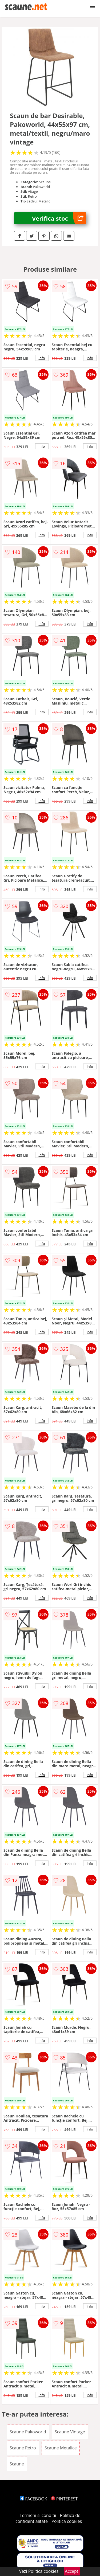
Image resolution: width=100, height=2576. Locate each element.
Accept (71, 2571)
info (42, 357)
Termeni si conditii (38, 2515)
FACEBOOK (33, 2499)
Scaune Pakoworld (28, 2432)
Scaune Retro (23, 2448)
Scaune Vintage (70, 2432)
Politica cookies (66, 2521)
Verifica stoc (59, 218)
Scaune (17, 2464)
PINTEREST (64, 2499)
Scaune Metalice (61, 2448)
